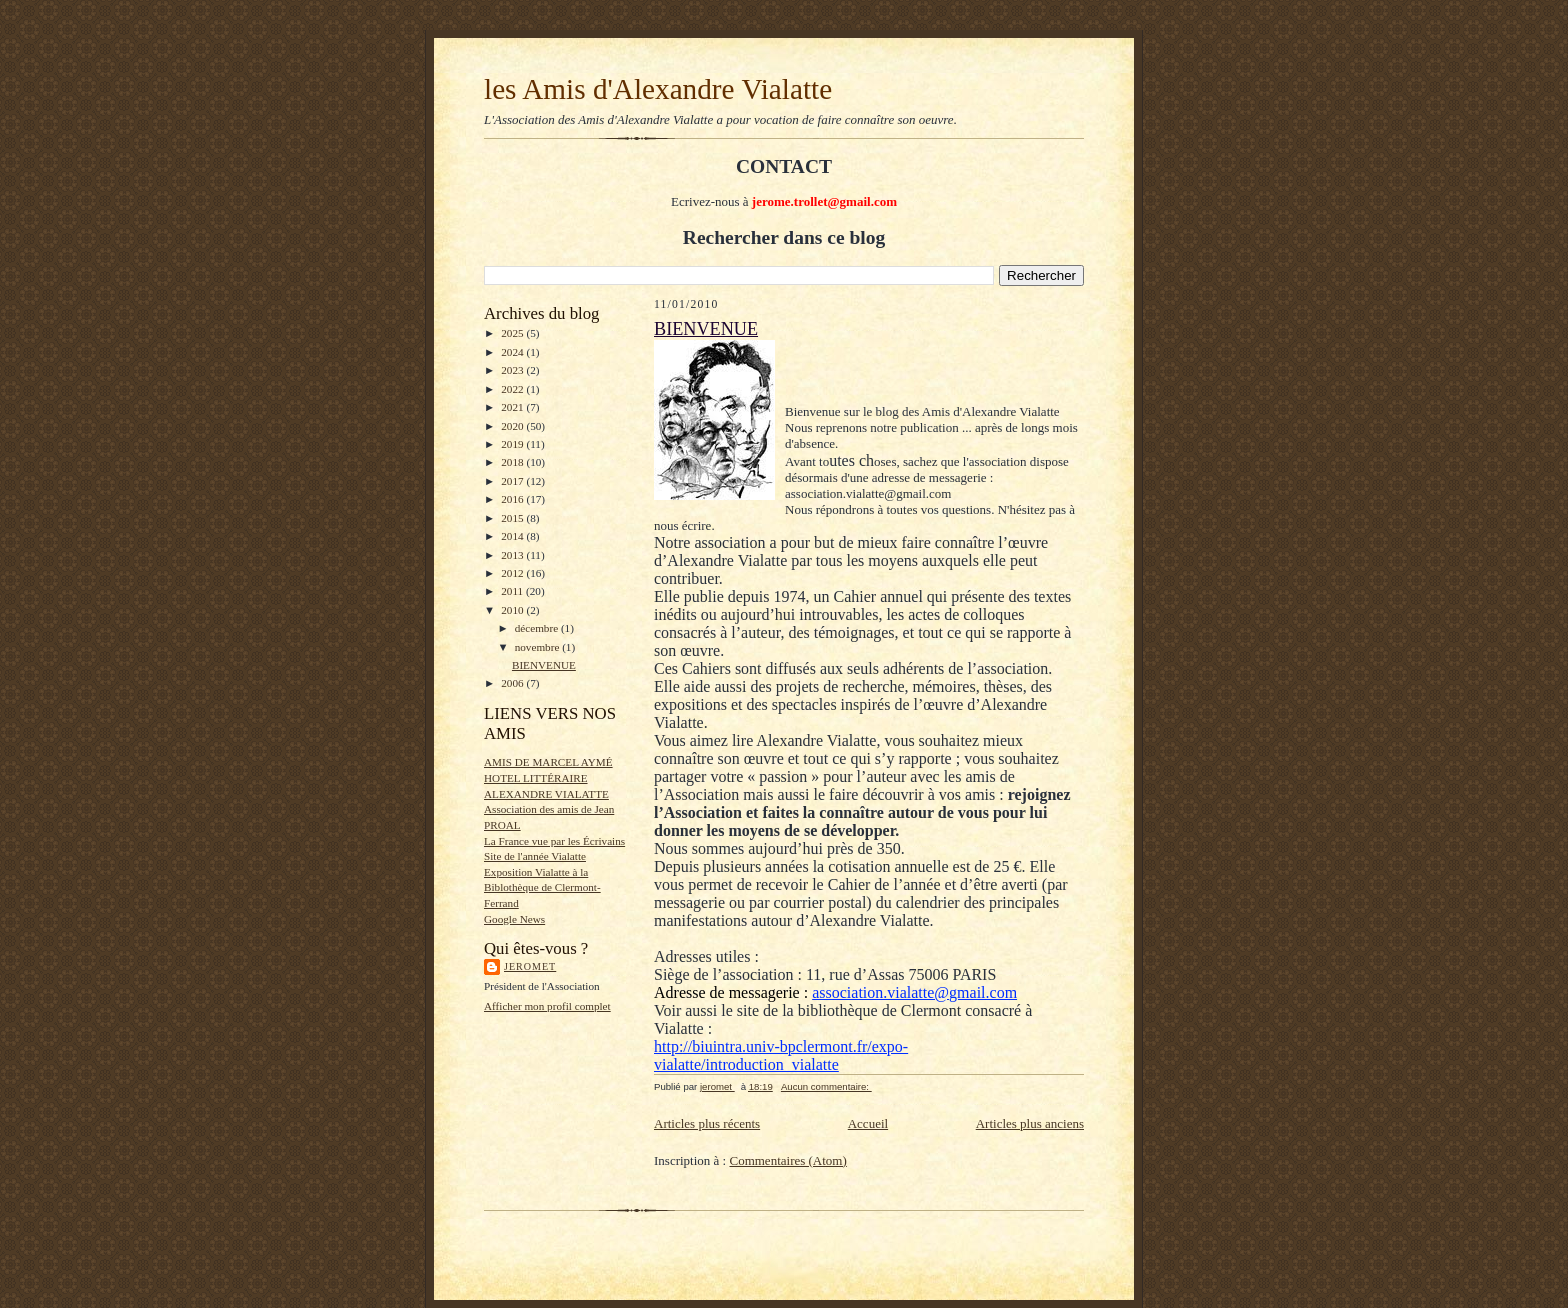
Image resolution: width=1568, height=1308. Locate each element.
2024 (513, 352)
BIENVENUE (544, 665)
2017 (513, 481)
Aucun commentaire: (826, 1086)
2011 (513, 591)
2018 (513, 462)
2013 (513, 555)
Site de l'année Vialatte (535, 856)
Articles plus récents (707, 1123)
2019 (513, 444)
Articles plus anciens (1030, 1123)
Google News (514, 919)
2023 (513, 370)
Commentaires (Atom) (787, 1160)
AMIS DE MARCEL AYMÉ (548, 762)
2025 (513, 333)
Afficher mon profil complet (547, 1006)
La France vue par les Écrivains (554, 841)
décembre (538, 628)
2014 (513, 536)
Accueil (868, 1123)
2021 (513, 407)
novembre (538, 647)
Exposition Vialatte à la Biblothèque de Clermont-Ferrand (542, 887)
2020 (513, 426)
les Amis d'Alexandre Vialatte (658, 89)
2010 (513, 610)
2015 (513, 518)
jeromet (530, 966)
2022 (513, 389)
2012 (513, 573)
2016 (513, 499)
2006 (513, 683)
